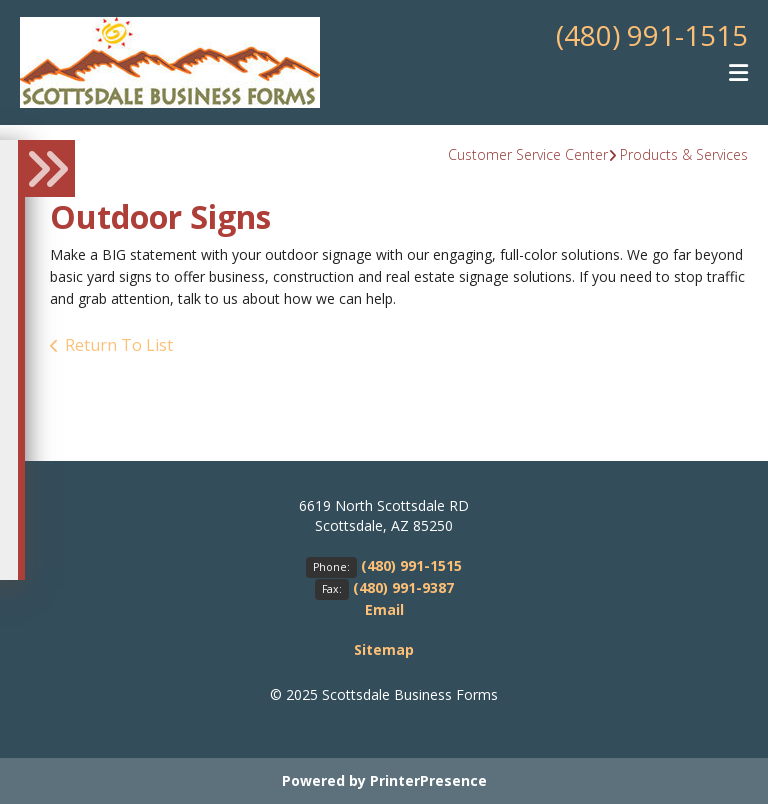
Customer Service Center (528, 154)
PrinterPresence (428, 780)
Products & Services (684, 154)
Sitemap (384, 649)
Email (384, 609)
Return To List (119, 345)
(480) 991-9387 (403, 587)
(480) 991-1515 (652, 35)
